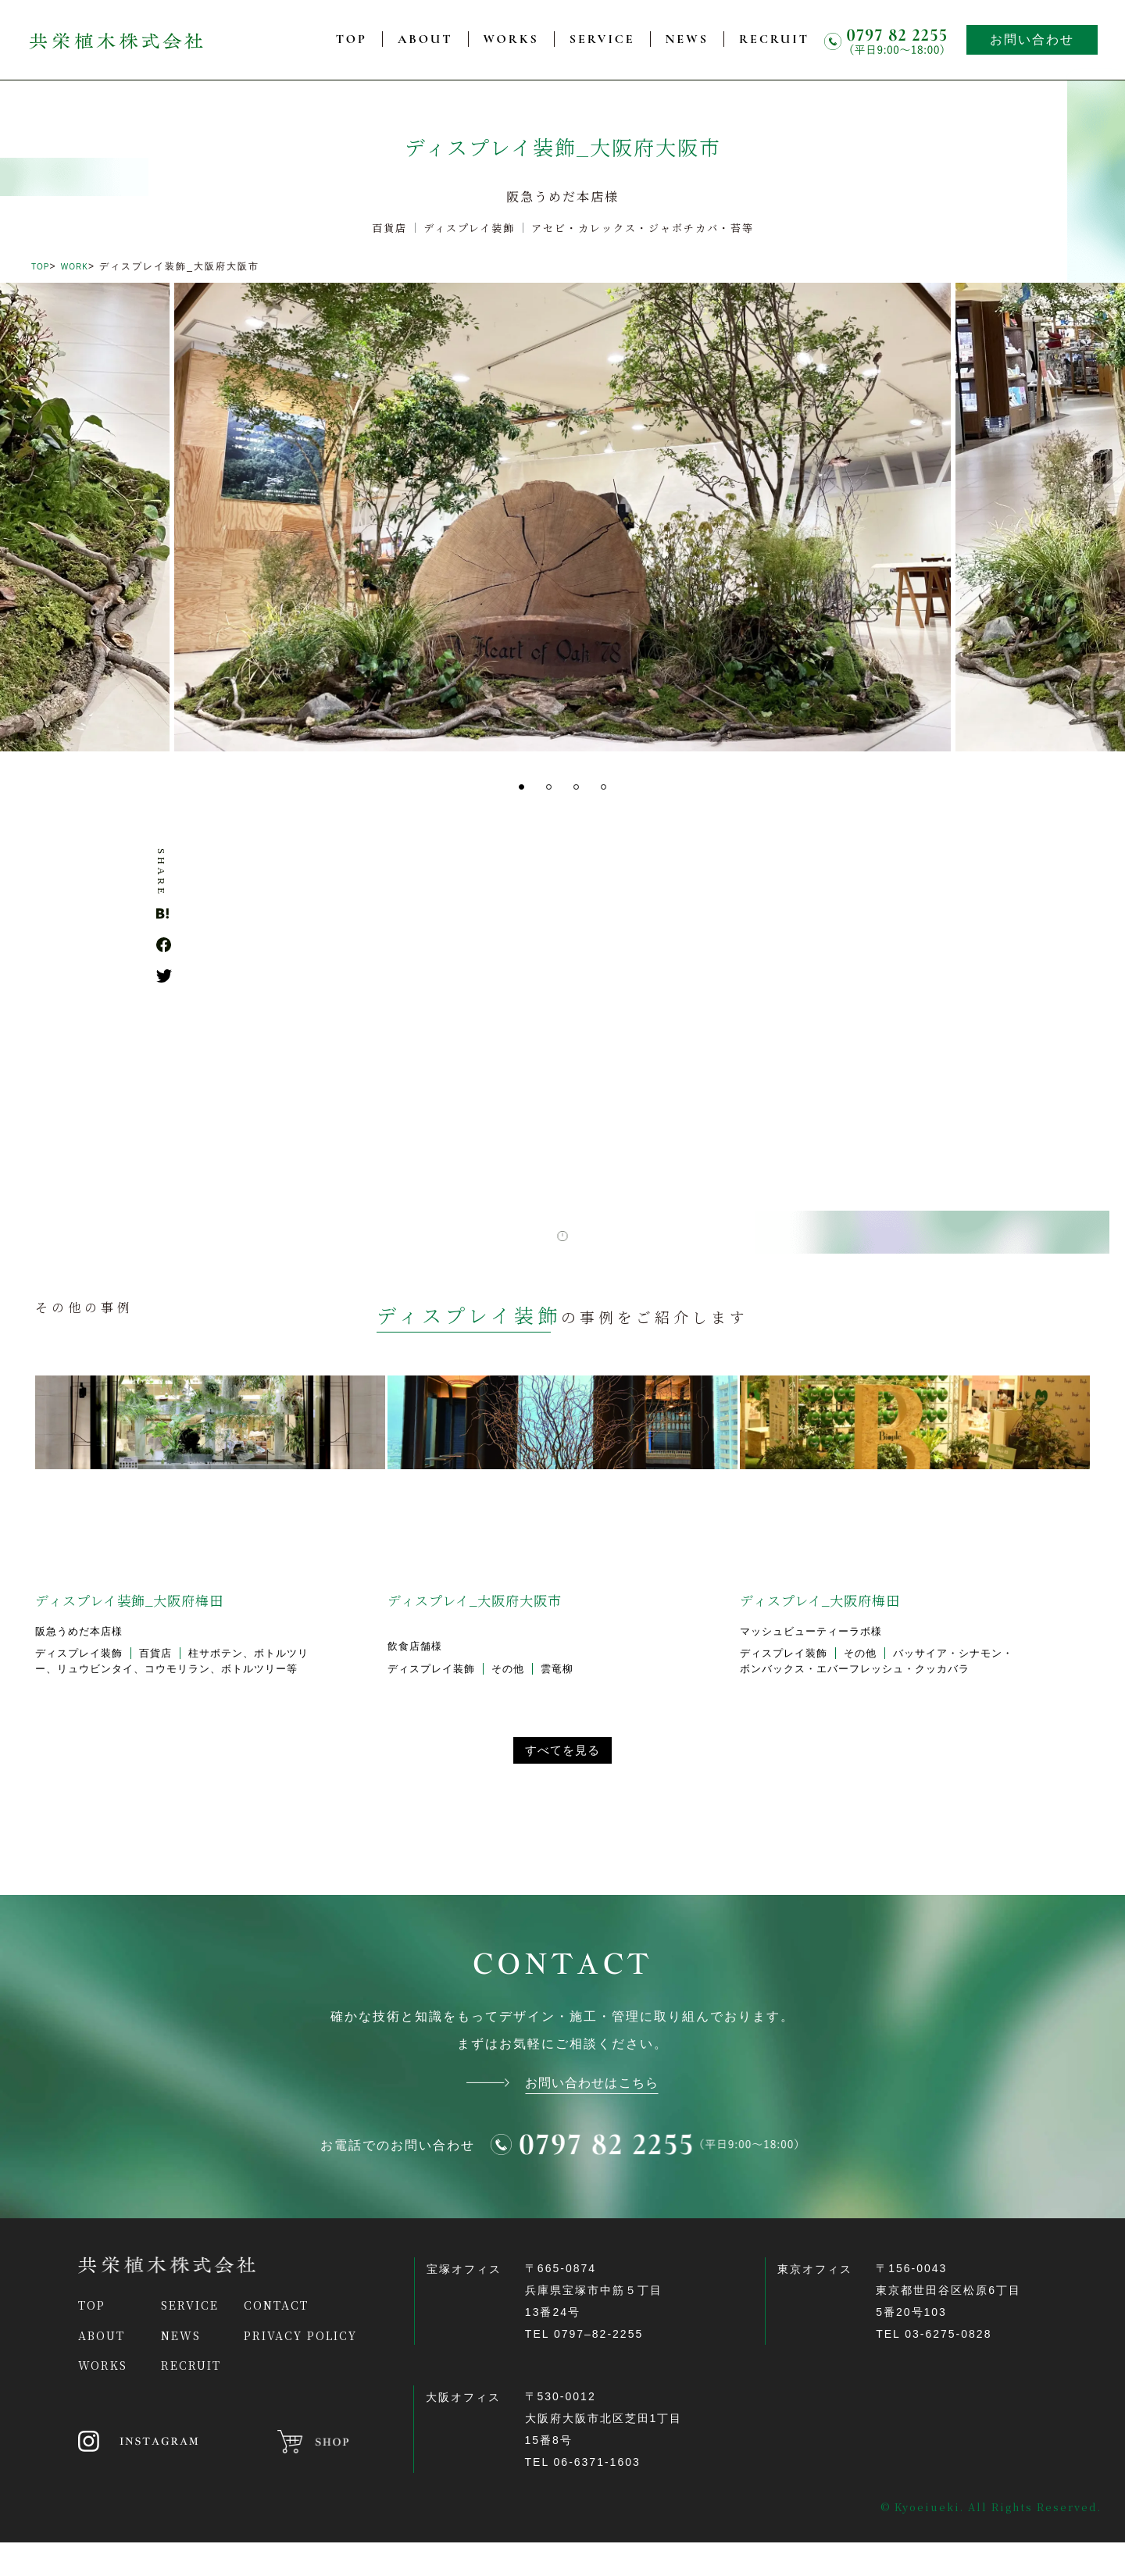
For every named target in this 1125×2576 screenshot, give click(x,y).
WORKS (511, 39)
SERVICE (602, 39)
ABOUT (425, 39)
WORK (84, 266)
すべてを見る (562, 1773)
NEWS (687, 39)
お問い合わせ (1032, 39)
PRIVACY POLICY (300, 2369)
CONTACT (276, 2338)
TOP (351, 39)
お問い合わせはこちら (592, 2113)
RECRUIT (774, 39)
